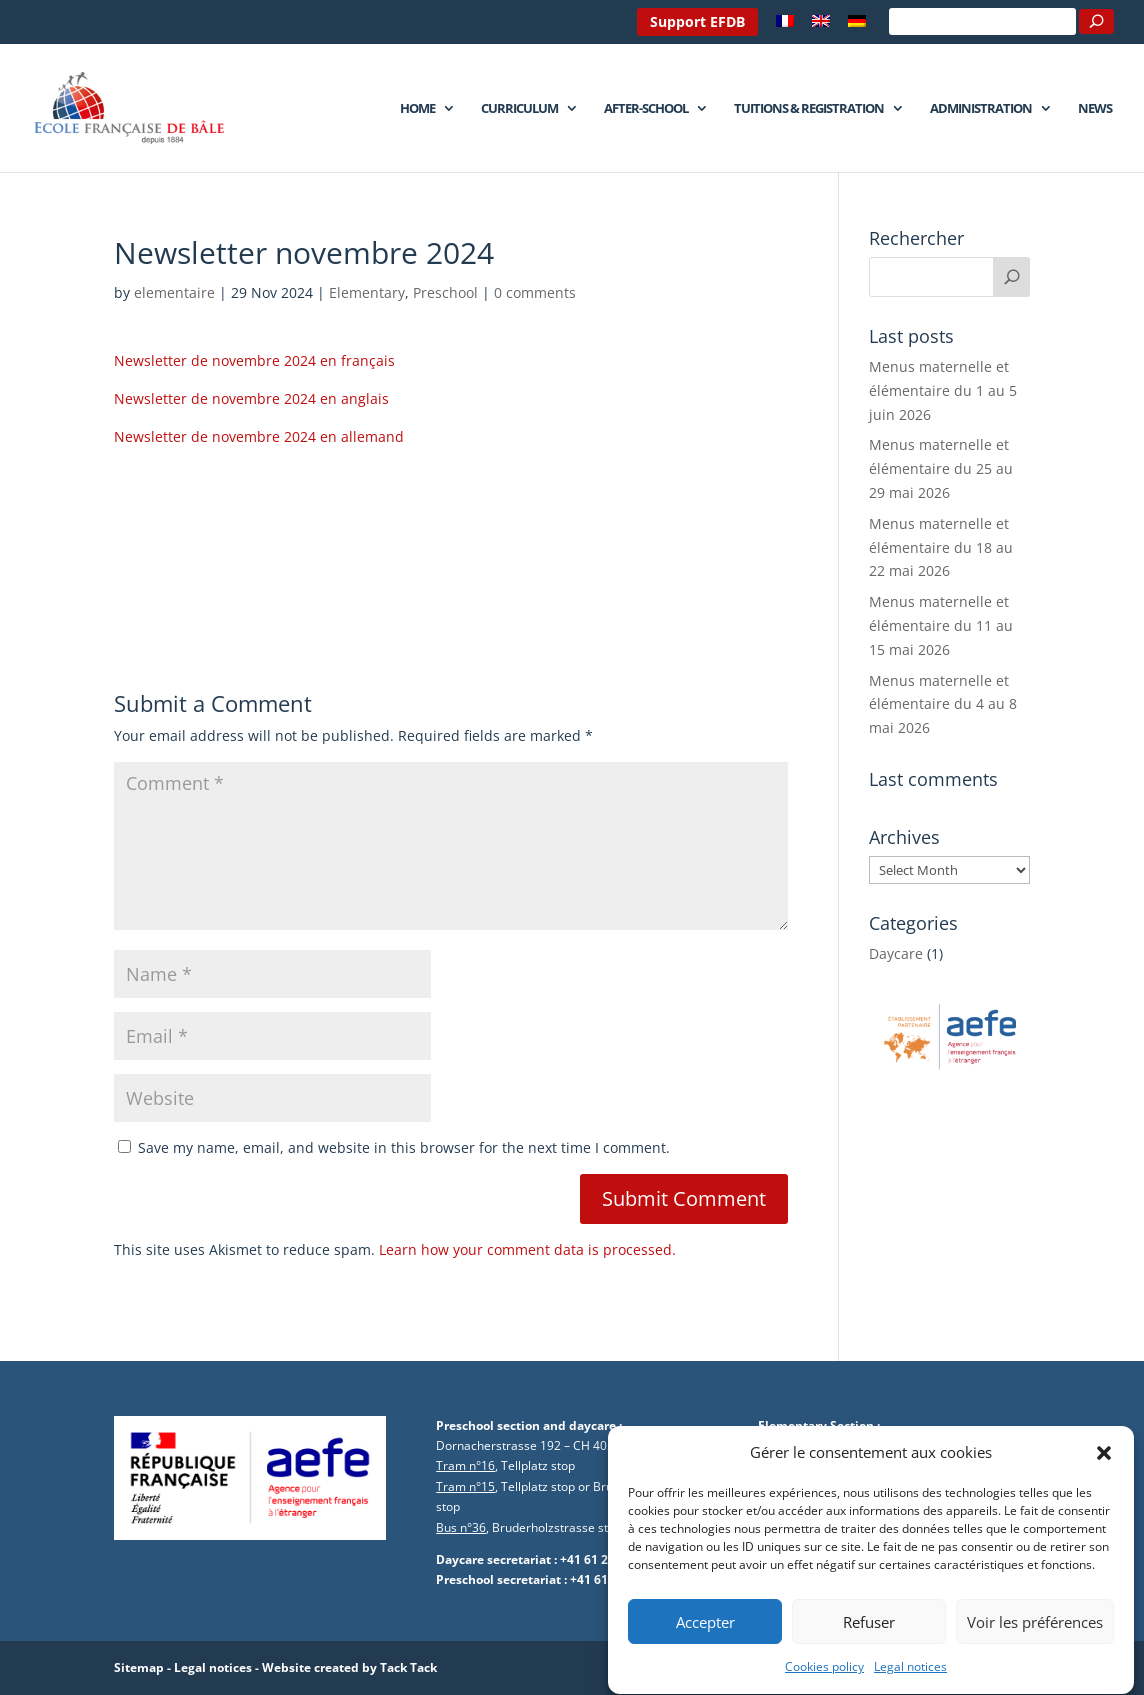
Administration (981, 109)
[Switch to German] (857, 26)
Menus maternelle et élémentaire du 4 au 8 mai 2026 (943, 704)
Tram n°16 (465, 1465)
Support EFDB (697, 21)
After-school (646, 109)
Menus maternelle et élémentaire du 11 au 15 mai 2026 (941, 625)
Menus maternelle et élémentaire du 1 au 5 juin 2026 (943, 390)
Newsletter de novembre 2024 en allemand (259, 436)
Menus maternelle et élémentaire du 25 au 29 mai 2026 (941, 468)
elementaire (174, 292)
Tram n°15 (465, 1486)
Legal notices (213, 1667)
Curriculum (519, 109)
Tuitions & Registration (809, 109)
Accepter (705, 1647)
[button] (1104, 1478)
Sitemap (139, 1667)
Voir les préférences (1035, 1647)
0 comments (535, 292)
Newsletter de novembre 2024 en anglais (251, 398)
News (1095, 109)
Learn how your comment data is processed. (527, 1249)
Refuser (869, 1647)
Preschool (445, 292)
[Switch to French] (785, 26)
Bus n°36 (461, 1527)
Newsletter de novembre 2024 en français (254, 360)
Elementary (367, 292)
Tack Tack (408, 1667)
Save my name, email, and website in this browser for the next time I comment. (404, 1147)
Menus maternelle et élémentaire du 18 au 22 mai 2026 (941, 547)
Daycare (896, 953)
